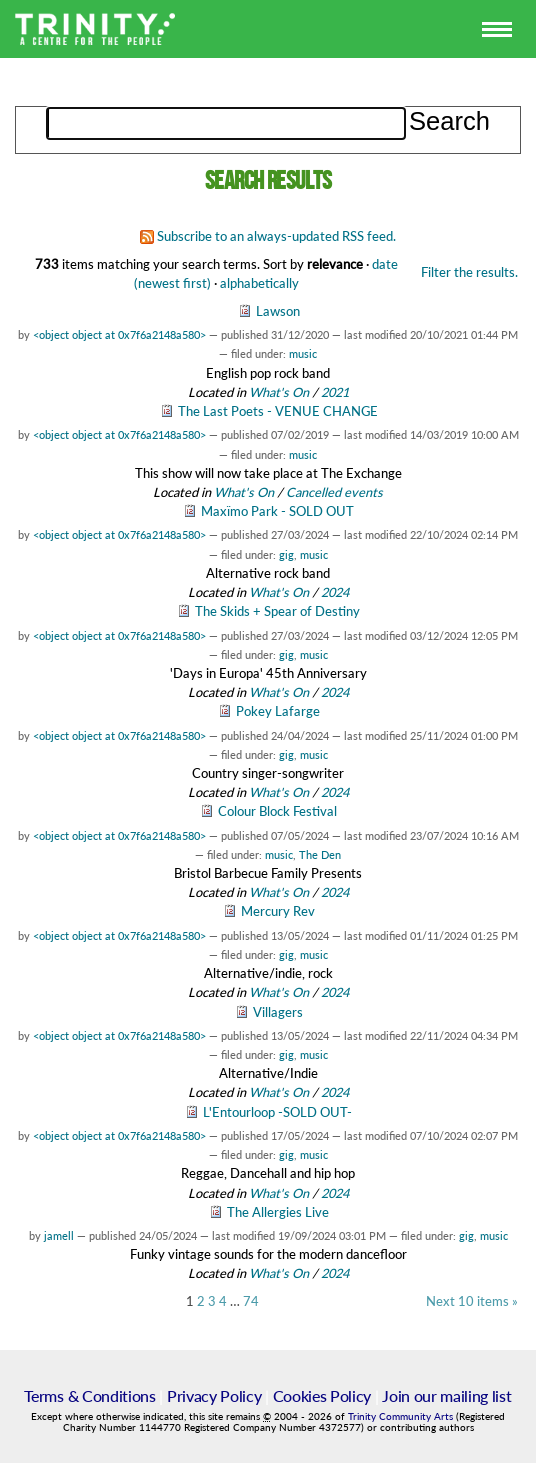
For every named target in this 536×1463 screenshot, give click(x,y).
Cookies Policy (322, 1395)
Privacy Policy (214, 1395)
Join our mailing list (446, 1395)
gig (286, 554)
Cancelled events (334, 492)
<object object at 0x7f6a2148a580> (119, 334)
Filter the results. (469, 272)
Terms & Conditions (89, 1395)
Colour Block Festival (277, 811)
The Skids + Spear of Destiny (277, 611)
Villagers (278, 1012)
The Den (320, 854)
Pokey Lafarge (278, 711)
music (303, 353)
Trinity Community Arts (402, 1416)
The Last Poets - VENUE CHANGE (278, 411)
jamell (59, 1235)
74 (251, 1301)
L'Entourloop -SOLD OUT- (277, 1112)
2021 (335, 392)
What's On (280, 392)
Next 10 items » (472, 1301)
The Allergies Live (278, 1212)
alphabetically (259, 283)
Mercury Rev (278, 911)
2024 (335, 592)
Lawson (278, 311)
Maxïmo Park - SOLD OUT (277, 511)
